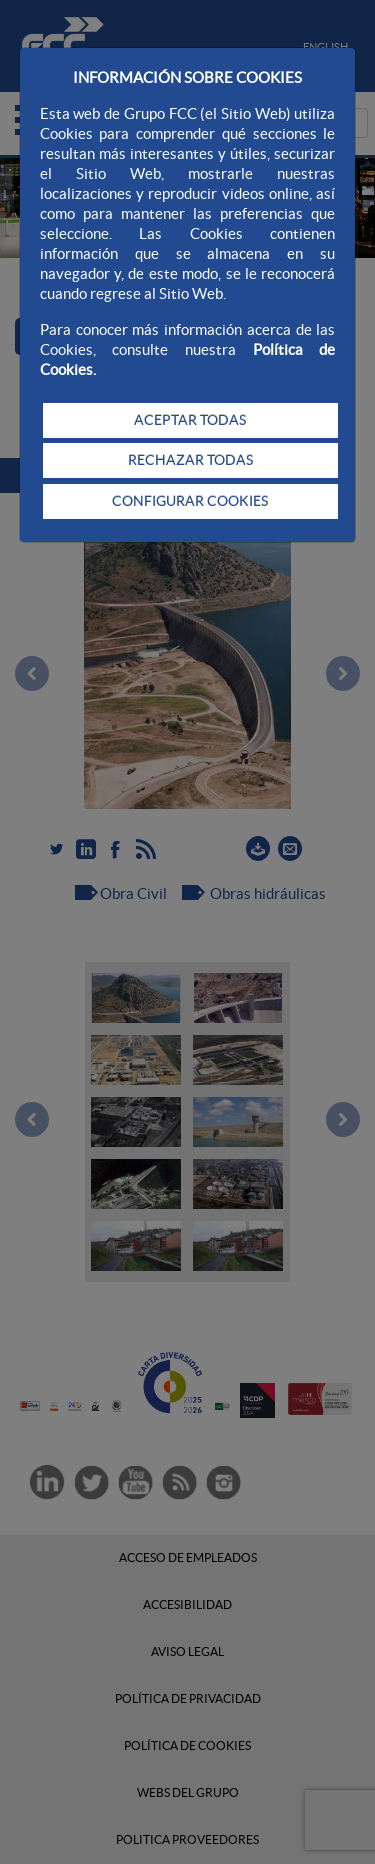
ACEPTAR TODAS (190, 420)
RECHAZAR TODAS (190, 460)
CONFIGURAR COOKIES (190, 501)
